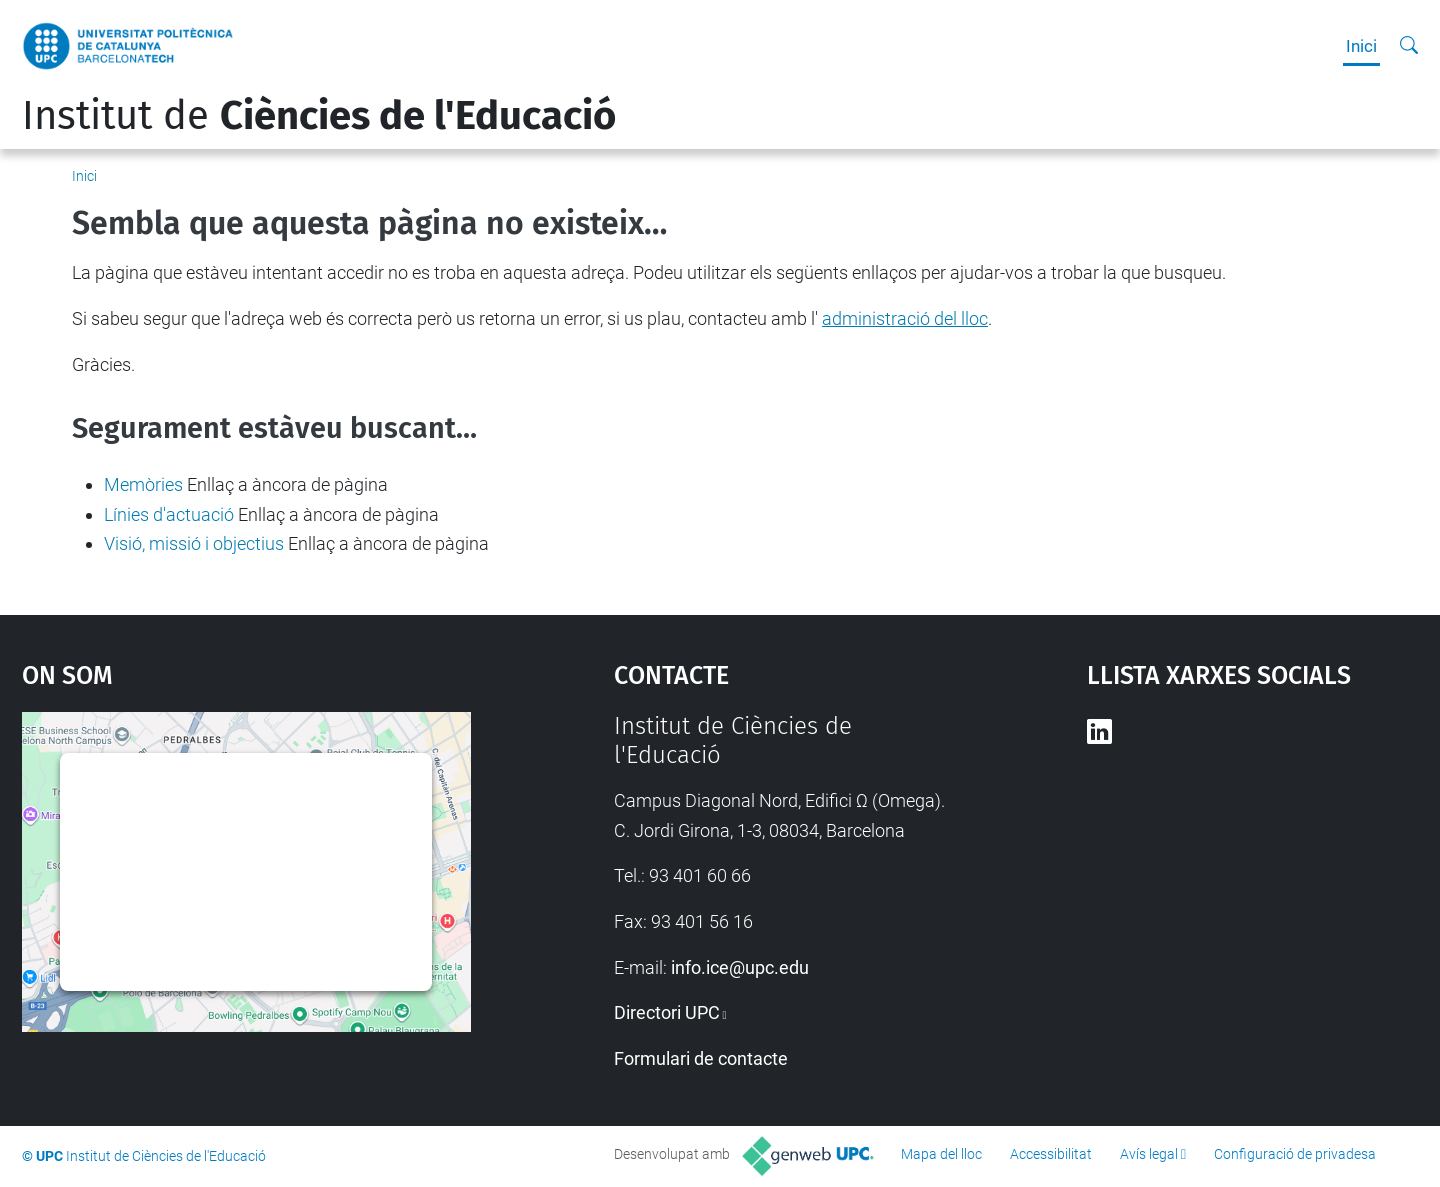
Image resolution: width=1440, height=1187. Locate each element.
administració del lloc (905, 318)
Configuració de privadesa (1295, 1154)
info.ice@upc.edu (740, 967)
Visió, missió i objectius (194, 543)
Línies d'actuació (169, 514)
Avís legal (1149, 1154)
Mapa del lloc (941, 1154)
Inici (1361, 46)
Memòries (143, 484)
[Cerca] (1409, 46)
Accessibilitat (1051, 1154)
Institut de (319, 116)
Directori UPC (667, 1012)
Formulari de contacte (701, 1058)
